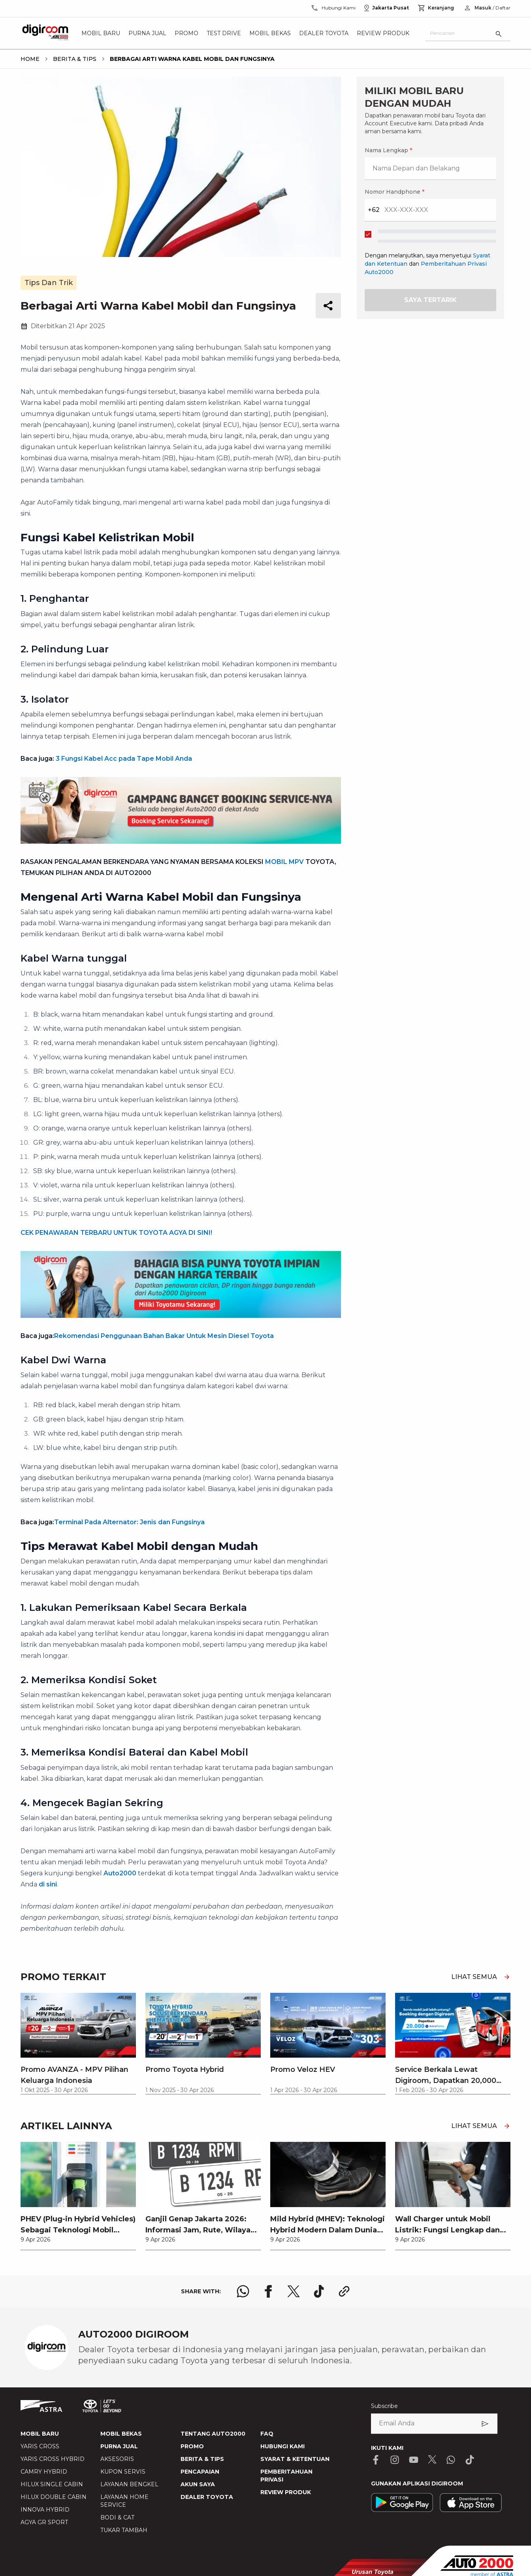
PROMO (192, 2446)
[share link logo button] (344, 2291)
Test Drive (224, 33)
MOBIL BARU (40, 2433)
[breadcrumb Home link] (30, 59)
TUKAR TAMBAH (123, 2530)
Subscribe (384, 2406)
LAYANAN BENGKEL (129, 2484)
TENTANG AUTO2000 (213, 2433)
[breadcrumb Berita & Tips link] (73, 59)
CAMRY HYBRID (44, 2471)
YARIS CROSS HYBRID (53, 2459)
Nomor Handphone (394, 191)
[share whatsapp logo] (243, 2291)
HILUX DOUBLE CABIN (54, 2496)
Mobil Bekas (270, 33)
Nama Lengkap (388, 150)
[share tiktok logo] (319, 2291)
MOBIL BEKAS (121, 2433)
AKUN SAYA (198, 2484)
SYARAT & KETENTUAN (295, 2459)
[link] (78, 2195)
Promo (186, 33)
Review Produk (383, 33)
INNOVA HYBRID (45, 2509)
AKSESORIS (117, 2459)
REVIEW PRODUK (285, 2492)
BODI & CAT (117, 2517)
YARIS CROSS (40, 2446)
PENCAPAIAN (200, 2471)
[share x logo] (293, 2291)
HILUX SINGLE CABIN (52, 2484)
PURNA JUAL (119, 2446)
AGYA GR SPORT (44, 2522)
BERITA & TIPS (202, 2459)
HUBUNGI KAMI (282, 2446)
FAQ (266, 2433)
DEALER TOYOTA (207, 2496)
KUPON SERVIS (122, 2471)
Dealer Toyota (323, 33)
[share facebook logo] (268, 2291)
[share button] (328, 305)
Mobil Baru (100, 33)
